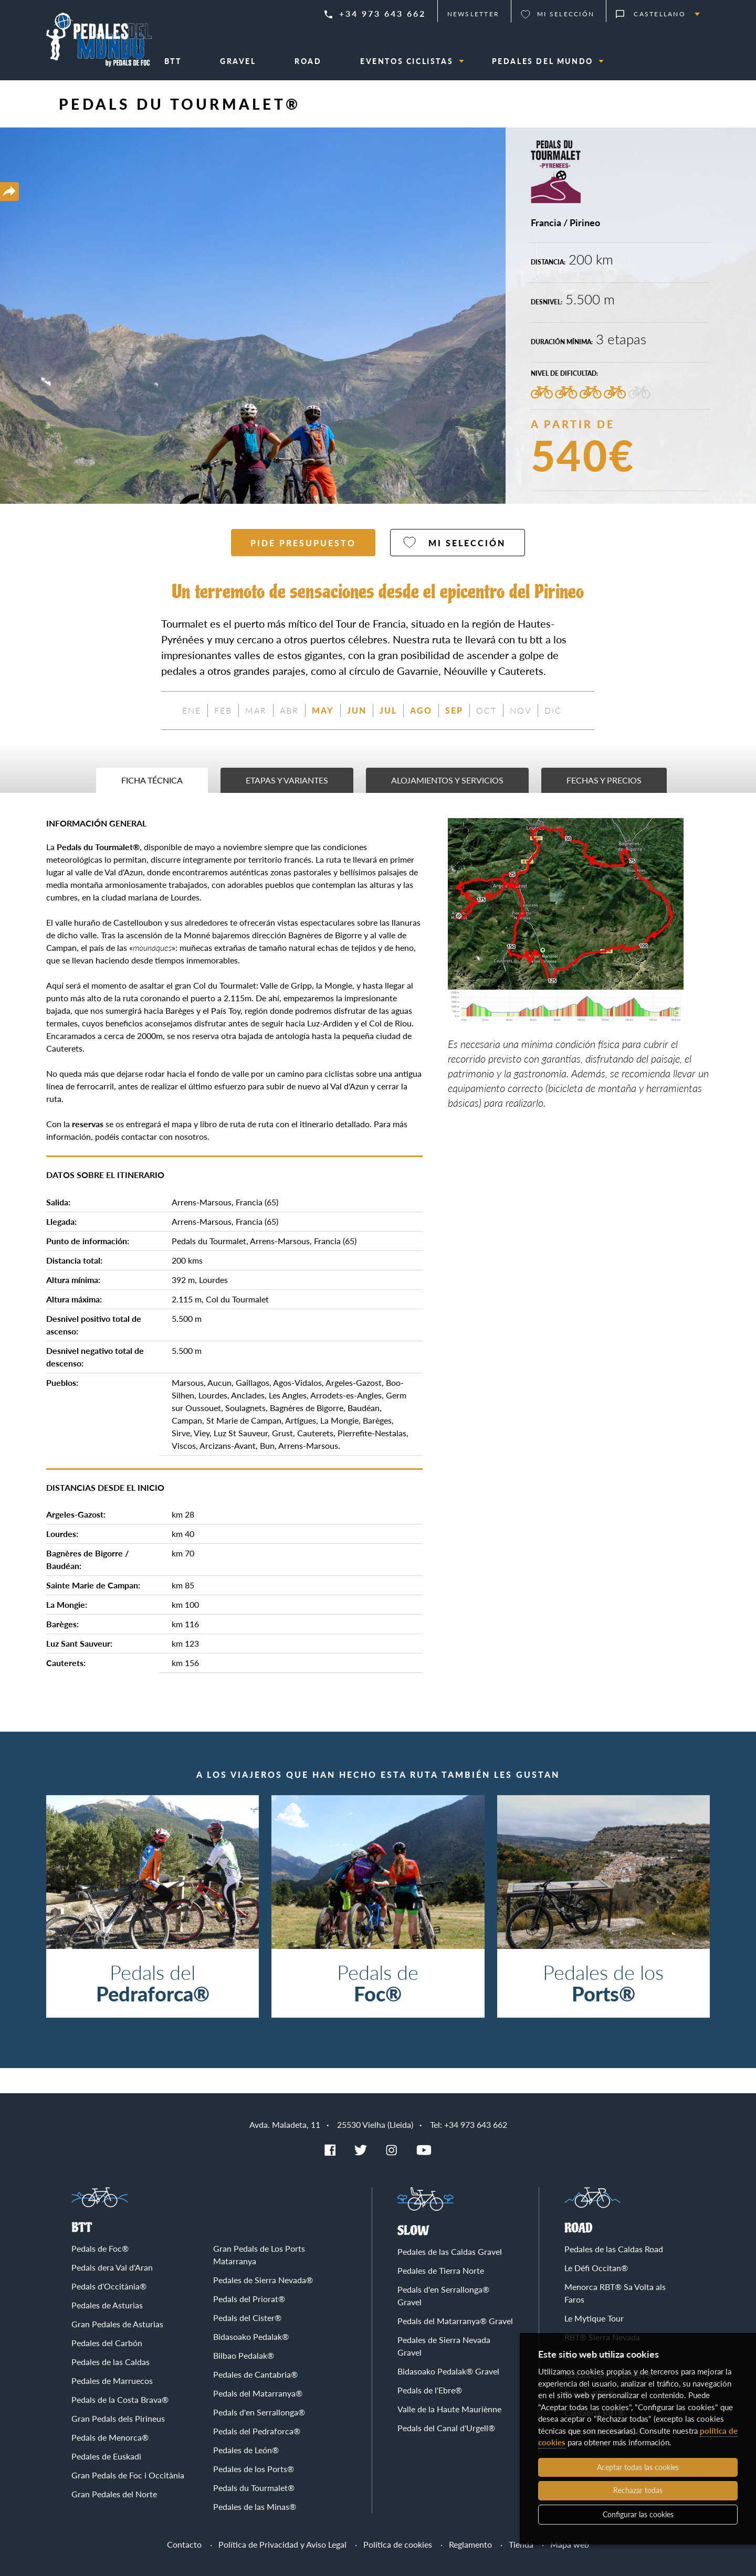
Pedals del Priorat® (249, 2299)
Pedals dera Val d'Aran (112, 2267)
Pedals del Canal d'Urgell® (446, 2428)
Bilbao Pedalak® (243, 2355)
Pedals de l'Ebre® (429, 2390)
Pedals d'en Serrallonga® (259, 2412)
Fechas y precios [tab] (604, 780)
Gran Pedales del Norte (114, 2494)
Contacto (184, 2544)
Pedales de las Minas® (254, 2506)
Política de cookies (397, 2544)
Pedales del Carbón (106, 2343)
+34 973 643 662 (382, 13)
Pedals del (152, 1983)
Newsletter (473, 14)
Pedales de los (603, 1983)
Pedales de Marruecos (112, 2381)
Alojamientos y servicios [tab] (447, 780)
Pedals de (377, 1983)
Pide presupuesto (303, 543)
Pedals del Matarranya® (257, 2393)
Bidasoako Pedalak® (251, 2336)
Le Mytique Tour (594, 2318)
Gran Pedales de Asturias (117, 2324)
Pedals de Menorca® (110, 2437)
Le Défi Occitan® (596, 2268)
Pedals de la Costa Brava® (120, 2399)
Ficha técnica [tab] (152, 780)
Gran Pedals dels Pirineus (118, 2418)
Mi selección (565, 14)
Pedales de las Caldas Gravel (449, 2251)
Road (578, 2228)
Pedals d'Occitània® (108, 2286)
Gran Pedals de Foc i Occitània (127, 2475)
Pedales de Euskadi (106, 2456)
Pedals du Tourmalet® (254, 2488)
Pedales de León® (246, 2450)
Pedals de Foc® (100, 2248)
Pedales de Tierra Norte (440, 2270)
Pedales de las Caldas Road (613, 2249)
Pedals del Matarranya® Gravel (455, 2321)
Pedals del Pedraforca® (256, 2431)
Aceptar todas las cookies (638, 2467)
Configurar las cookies (638, 2514)
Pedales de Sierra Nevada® (263, 2280)
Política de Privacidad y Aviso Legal (282, 2544)
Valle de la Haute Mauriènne (449, 2409)
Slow (413, 2231)
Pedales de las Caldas (110, 2362)
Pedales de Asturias (107, 2305)
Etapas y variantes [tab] (287, 780)
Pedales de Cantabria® (255, 2374)
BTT (81, 2228)
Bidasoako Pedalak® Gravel (448, 2371)
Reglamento (470, 2544)
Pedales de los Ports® (253, 2469)
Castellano (659, 14)
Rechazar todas (638, 2490)
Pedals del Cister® (247, 2318)
